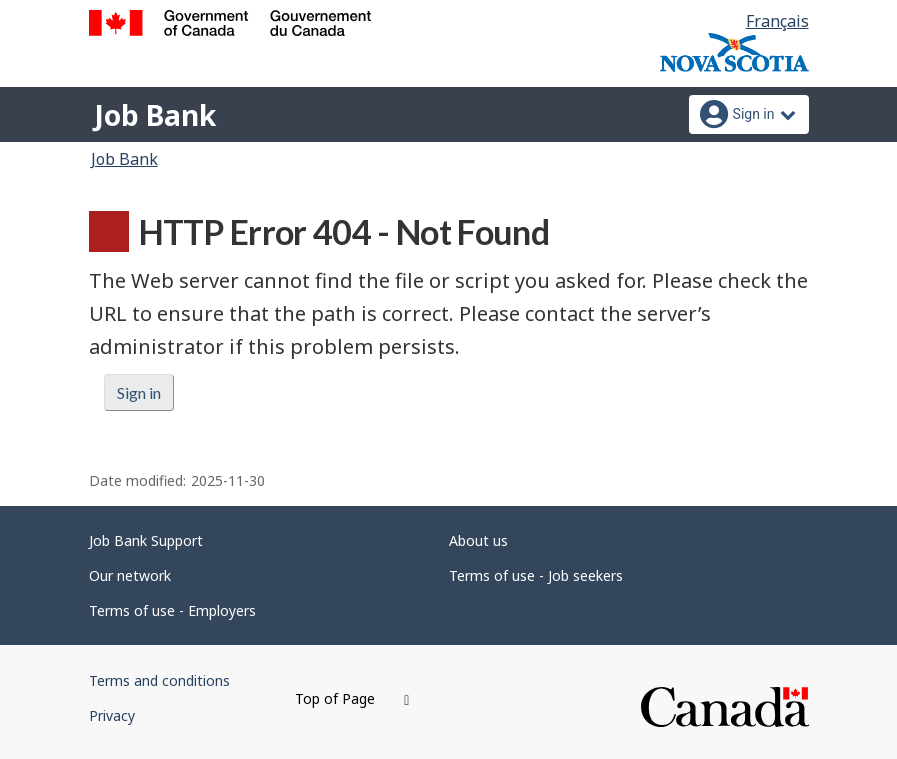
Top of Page (352, 698)
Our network (130, 575)
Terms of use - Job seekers (536, 575)
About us (478, 540)
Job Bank (155, 115)
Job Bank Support (146, 540)
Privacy (112, 715)
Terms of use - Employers (172, 610)
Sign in (139, 392)
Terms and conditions (159, 680)
